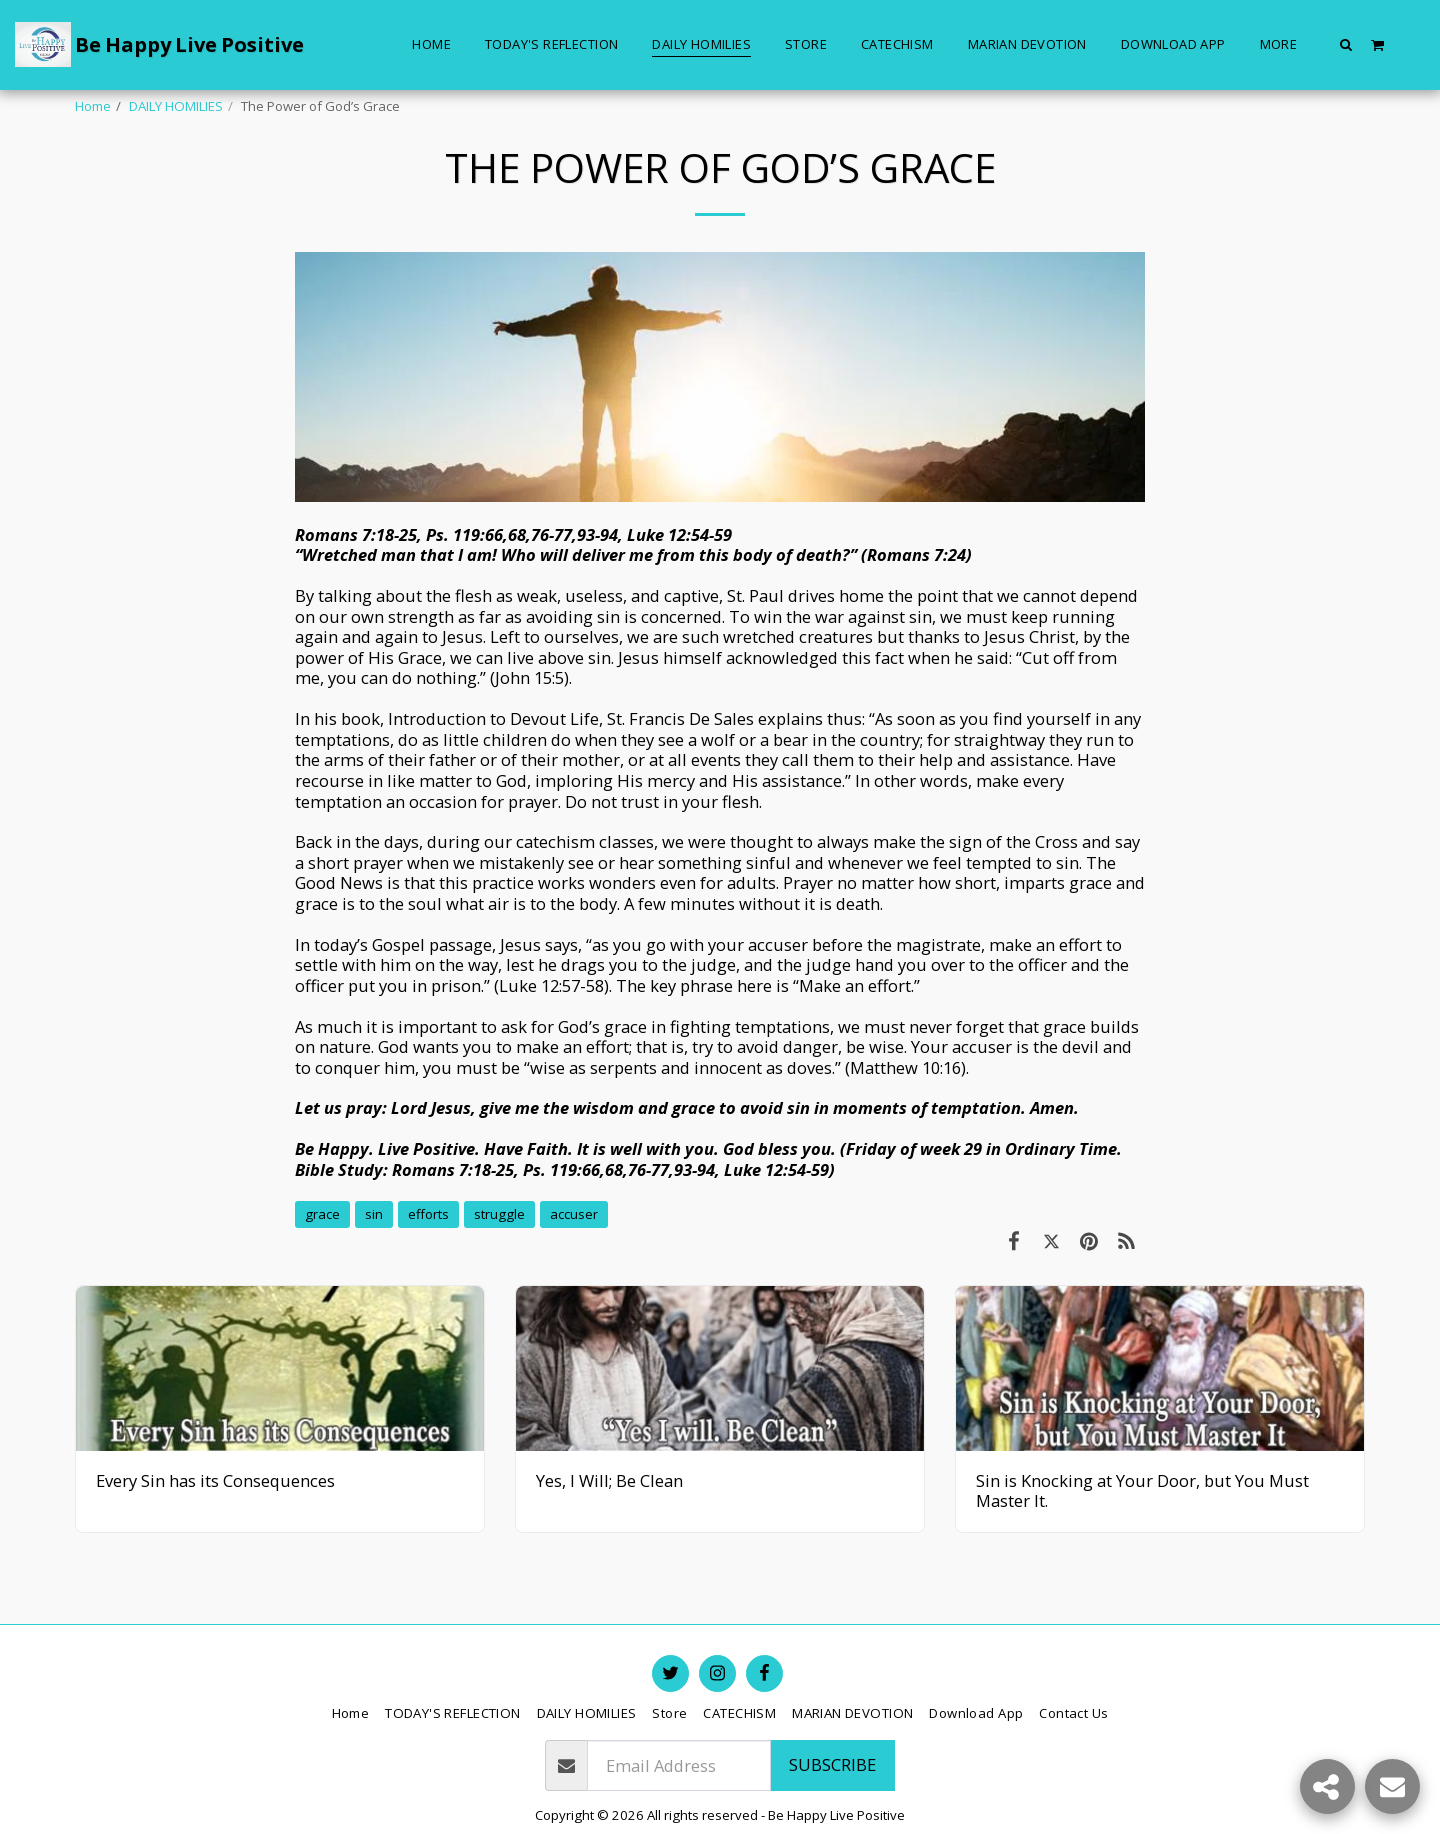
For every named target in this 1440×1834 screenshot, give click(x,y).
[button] (1346, 44)
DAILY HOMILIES (176, 106)
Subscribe (832, 1764)
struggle (499, 1214)
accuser (574, 1214)
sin (374, 1214)
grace (322, 1214)
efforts (428, 1214)
